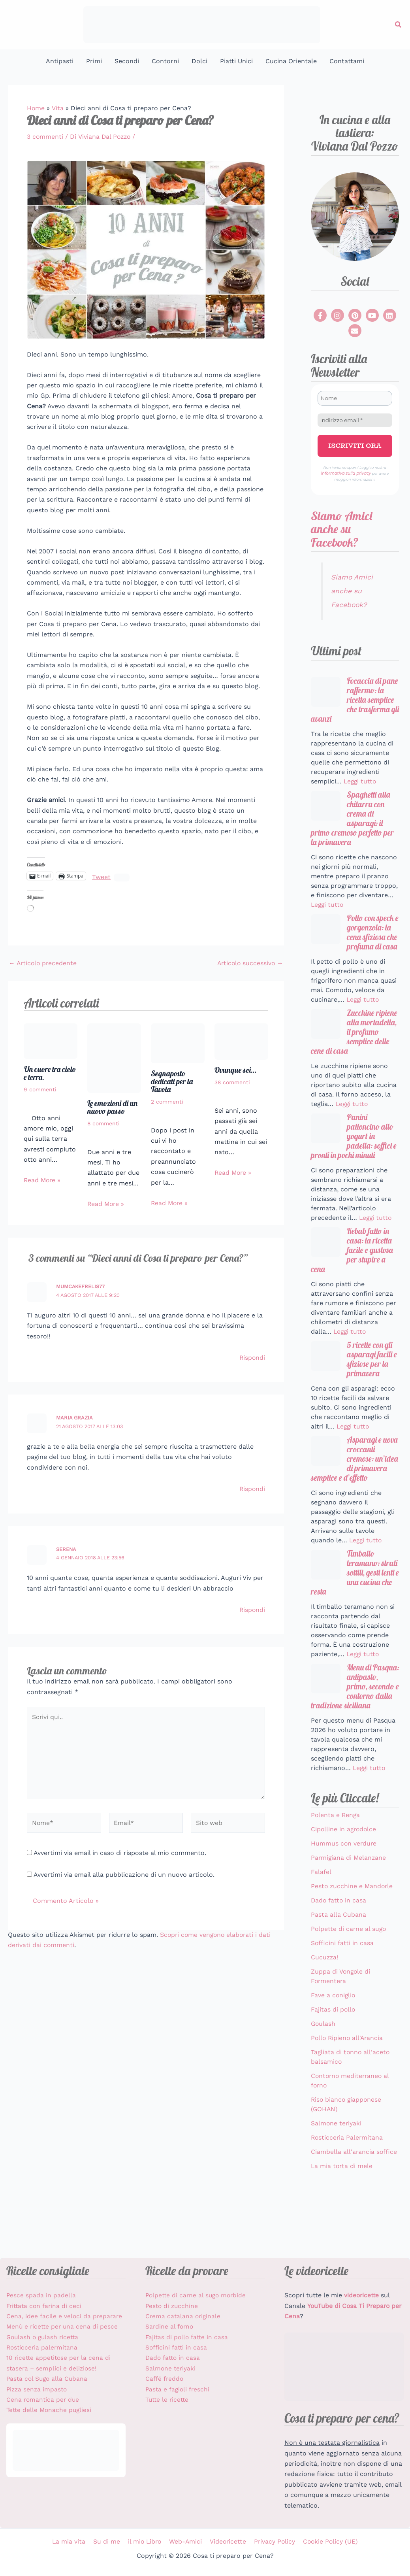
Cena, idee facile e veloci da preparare (65, 2316)
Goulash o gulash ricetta (44, 2337)
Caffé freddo (164, 2378)
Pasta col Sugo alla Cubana (48, 2378)
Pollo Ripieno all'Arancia (348, 2086)
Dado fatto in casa (339, 1948)
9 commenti (40, 1089)
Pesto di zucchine (172, 2306)
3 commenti (45, 136)
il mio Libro (145, 2541)
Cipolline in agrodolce (344, 1877)
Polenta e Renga (336, 1863)
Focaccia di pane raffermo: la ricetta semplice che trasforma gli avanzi (353, 700)
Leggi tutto (361, 782)
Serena (66, 1549)
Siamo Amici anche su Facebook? (341, 528)
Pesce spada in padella (41, 2295)
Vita (58, 108)
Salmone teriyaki (336, 2171)
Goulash (323, 2072)
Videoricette (226, 2541)
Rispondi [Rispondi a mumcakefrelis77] (252, 1357)
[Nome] (355, 398)
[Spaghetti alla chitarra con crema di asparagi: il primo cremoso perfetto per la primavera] (325, 807)
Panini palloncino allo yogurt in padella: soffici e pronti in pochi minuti (355, 1154)
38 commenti (232, 1082)
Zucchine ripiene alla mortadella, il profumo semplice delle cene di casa (353, 1048)
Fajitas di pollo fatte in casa (187, 2337)
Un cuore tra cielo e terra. (50, 1072)
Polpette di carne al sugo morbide (197, 2295)
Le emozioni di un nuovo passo (113, 1107)
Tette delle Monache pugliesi (50, 2410)
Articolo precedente (44, 963)
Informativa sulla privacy (346, 472)
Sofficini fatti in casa (342, 1991)
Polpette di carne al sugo (349, 1977)
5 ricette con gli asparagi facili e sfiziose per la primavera (371, 1381)
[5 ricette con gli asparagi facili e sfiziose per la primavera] (325, 1377)
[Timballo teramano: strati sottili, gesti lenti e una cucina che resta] (325, 1599)
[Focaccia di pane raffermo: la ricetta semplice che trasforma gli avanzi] (325, 691)
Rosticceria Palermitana (347, 2185)
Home (36, 108)
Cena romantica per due (43, 2399)
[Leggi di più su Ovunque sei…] (241, 1040)
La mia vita (71, 2541)
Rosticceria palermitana (43, 2347)
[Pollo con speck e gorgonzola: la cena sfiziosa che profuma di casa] (325, 932)
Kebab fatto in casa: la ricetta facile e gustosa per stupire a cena (353, 1270)
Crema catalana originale (183, 2316)
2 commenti (167, 1101)
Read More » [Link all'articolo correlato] (43, 1179)
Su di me (107, 2541)
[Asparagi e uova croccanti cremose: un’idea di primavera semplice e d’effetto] (325, 1473)
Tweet (101, 876)
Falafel (321, 1920)
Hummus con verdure (344, 1891)
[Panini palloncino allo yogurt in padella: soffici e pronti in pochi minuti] (325, 1145)
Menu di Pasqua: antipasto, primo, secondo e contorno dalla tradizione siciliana (355, 1729)
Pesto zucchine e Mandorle (353, 1934)
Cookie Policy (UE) (328, 2541)
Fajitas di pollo (333, 2057)
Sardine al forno (170, 2326)
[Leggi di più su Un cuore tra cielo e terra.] (50, 1040)
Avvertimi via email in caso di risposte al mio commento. (120, 1854)
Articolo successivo (249, 963)
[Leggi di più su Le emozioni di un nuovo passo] (114, 1057)
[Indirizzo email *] (355, 420)
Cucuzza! (325, 2005)
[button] (398, 25)
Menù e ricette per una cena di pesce (63, 2326)
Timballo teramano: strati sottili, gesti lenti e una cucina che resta (354, 1608)
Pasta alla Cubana (338, 1962)
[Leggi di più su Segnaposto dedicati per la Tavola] (178, 1042)
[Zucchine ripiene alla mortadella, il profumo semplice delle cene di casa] (325, 1039)
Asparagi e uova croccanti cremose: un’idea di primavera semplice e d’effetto (352, 1487)
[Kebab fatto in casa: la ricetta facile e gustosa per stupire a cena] (325, 1261)
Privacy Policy (272, 2541)
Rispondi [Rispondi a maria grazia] (252, 1488)
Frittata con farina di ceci (45, 2306)
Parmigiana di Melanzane (349, 1906)
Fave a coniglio (333, 2043)
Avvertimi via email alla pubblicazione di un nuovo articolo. (124, 1876)
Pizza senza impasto (37, 2389)
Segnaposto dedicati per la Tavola (172, 1081)
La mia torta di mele (342, 2214)
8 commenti (103, 1123)
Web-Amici (185, 2541)
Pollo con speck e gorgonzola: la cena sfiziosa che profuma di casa (355, 941)
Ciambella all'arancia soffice (354, 2200)
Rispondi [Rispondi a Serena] (252, 1609)
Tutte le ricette (168, 2399)
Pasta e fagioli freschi (178, 2389)
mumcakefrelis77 (80, 1286)
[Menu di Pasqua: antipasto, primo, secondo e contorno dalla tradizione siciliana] (325, 1715)
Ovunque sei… (235, 1069)
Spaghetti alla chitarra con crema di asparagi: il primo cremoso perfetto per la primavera (354, 821)
